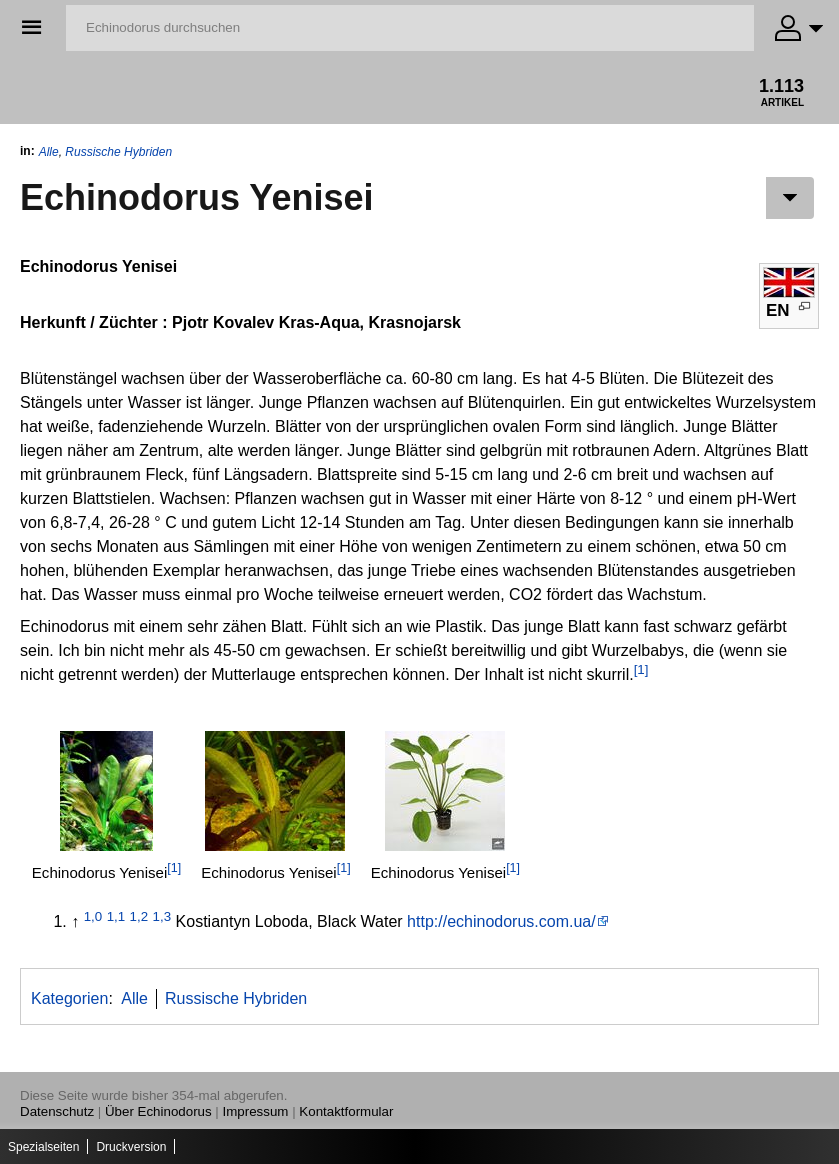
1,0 (93, 916)
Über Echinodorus (158, 1111)
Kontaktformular (346, 1111)
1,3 (162, 916)
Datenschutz (57, 1111)
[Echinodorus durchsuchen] (410, 28)
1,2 (139, 916)
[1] (641, 669)
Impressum (256, 1111)
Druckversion (131, 1147)
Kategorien (69, 998)
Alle (49, 152)
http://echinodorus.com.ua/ (501, 921)
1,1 (116, 916)
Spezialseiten (43, 1147)
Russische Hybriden (118, 152)
